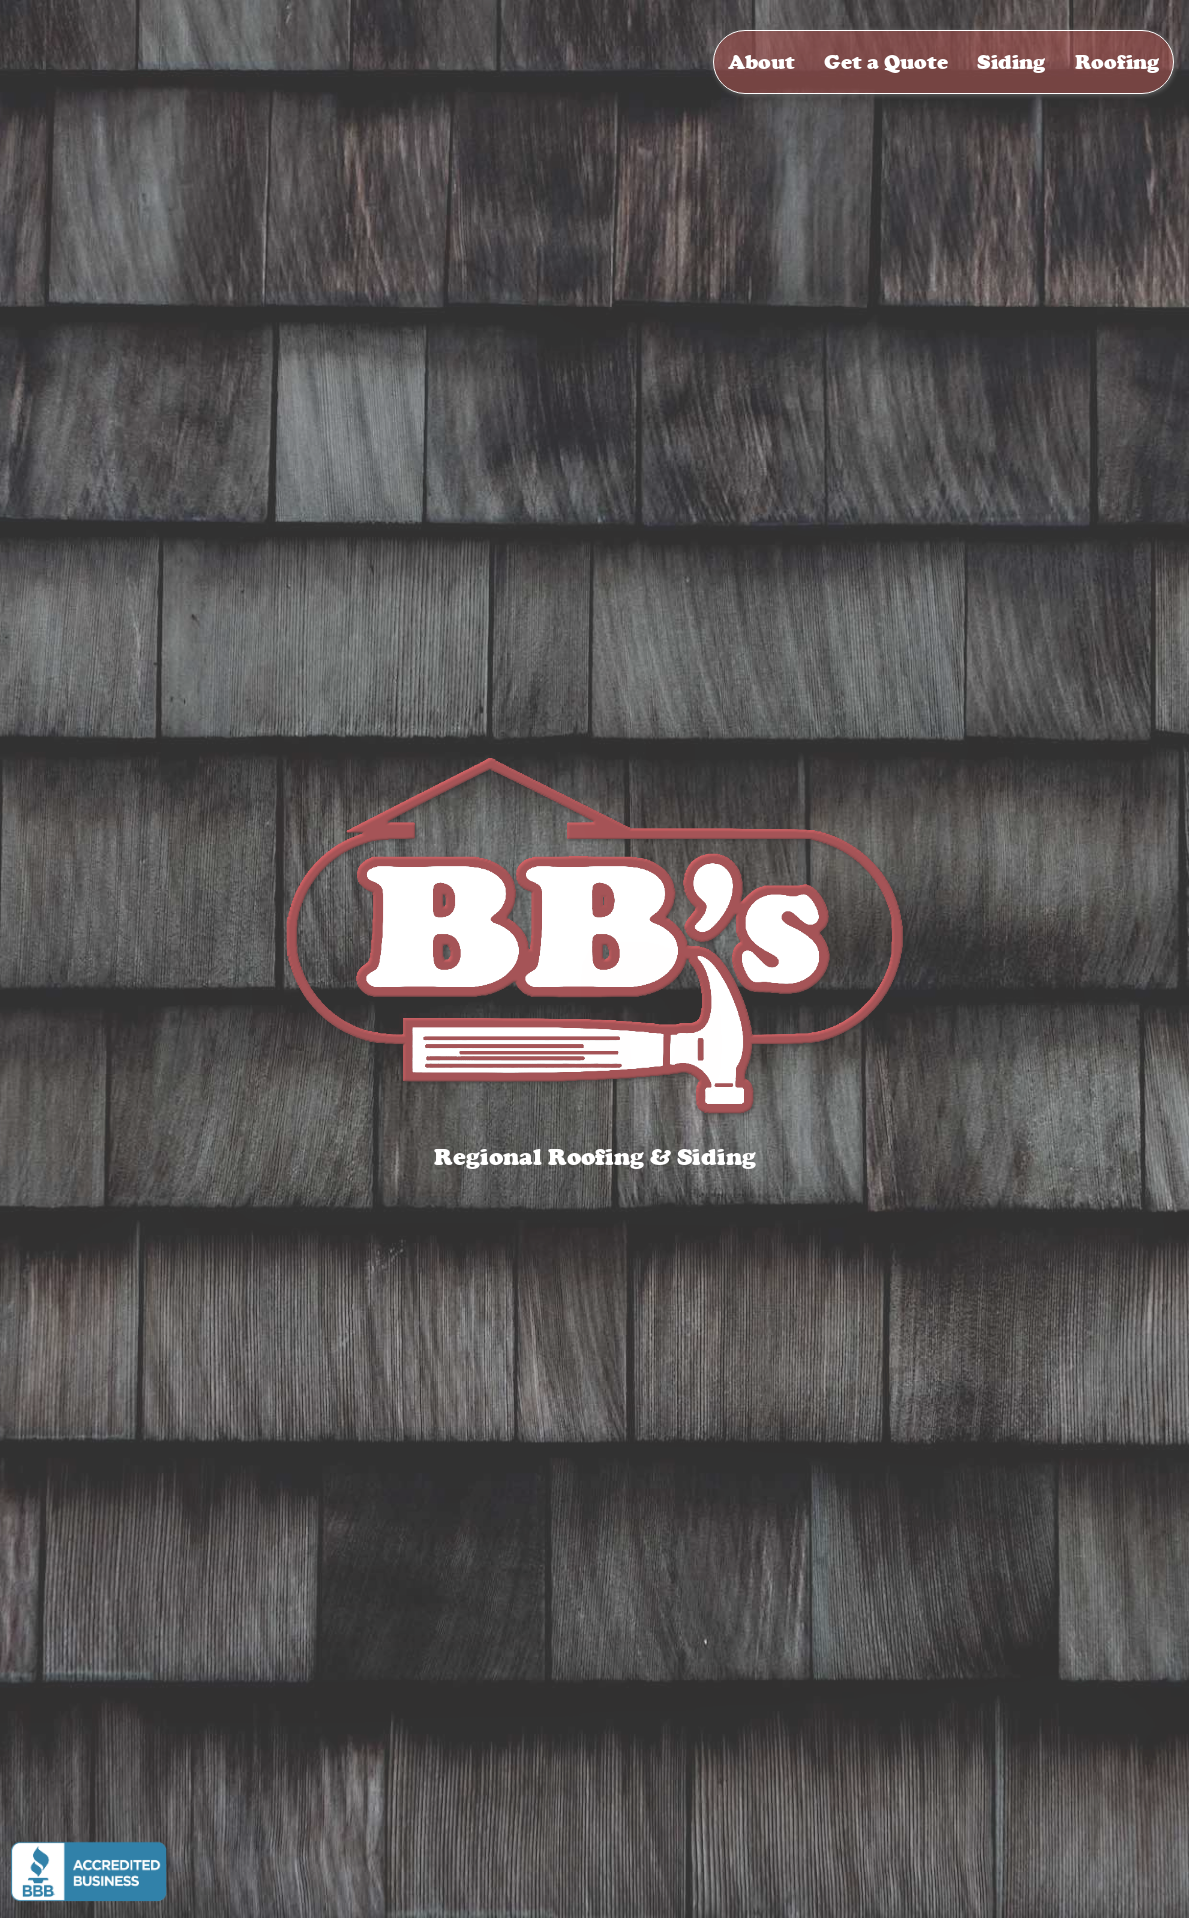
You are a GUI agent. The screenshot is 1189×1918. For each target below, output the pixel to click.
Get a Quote (886, 62)
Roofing (1117, 62)
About (761, 62)
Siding (1011, 62)
